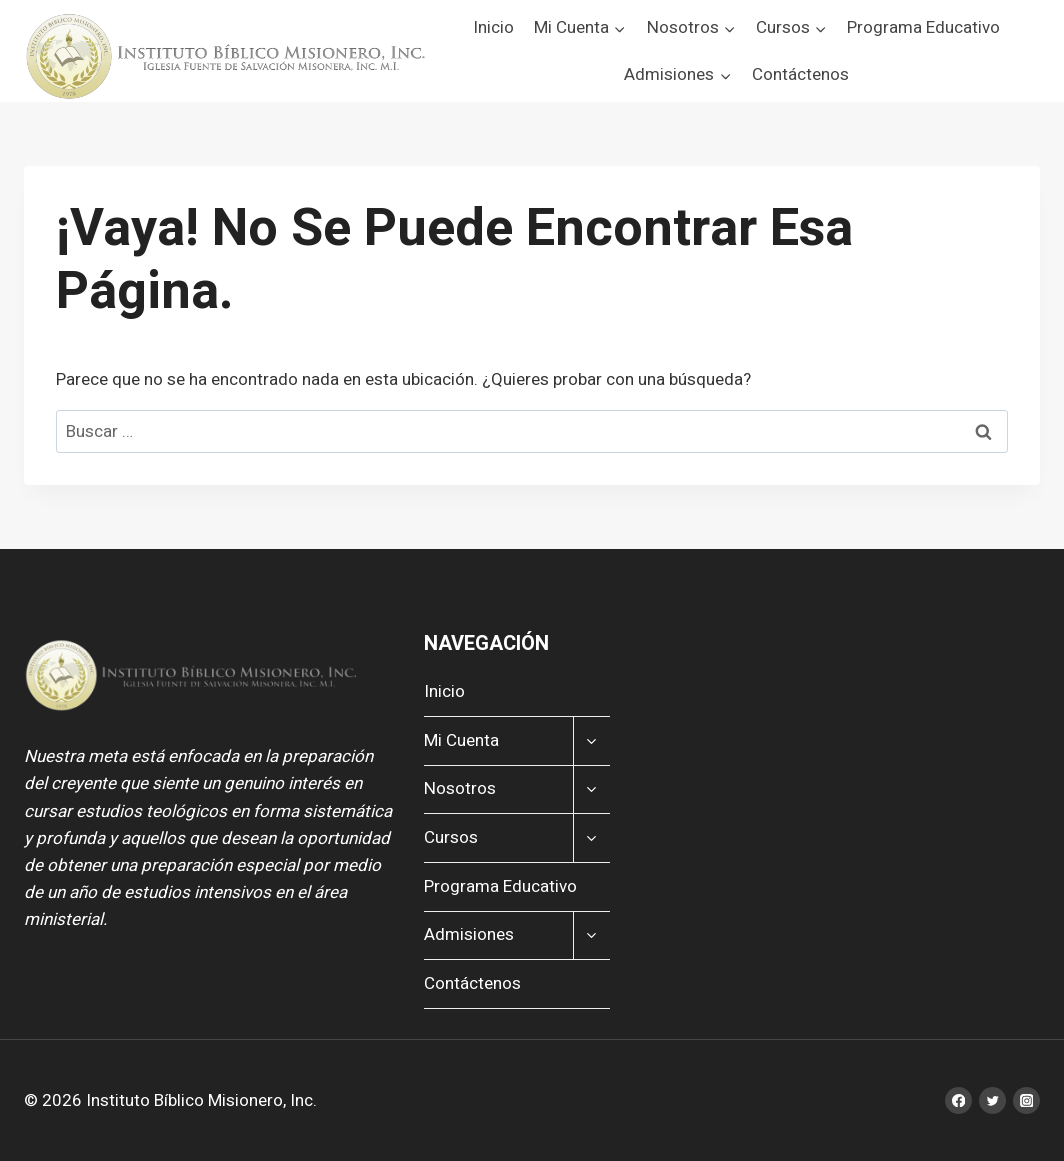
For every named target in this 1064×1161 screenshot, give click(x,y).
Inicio (493, 27)
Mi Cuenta (461, 740)
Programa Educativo (923, 27)
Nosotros (460, 788)
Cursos (451, 837)
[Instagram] (1026, 1100)
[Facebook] (958, 1100)
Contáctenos (800, 74)
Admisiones (469, 934)
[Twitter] (992, 1100)
